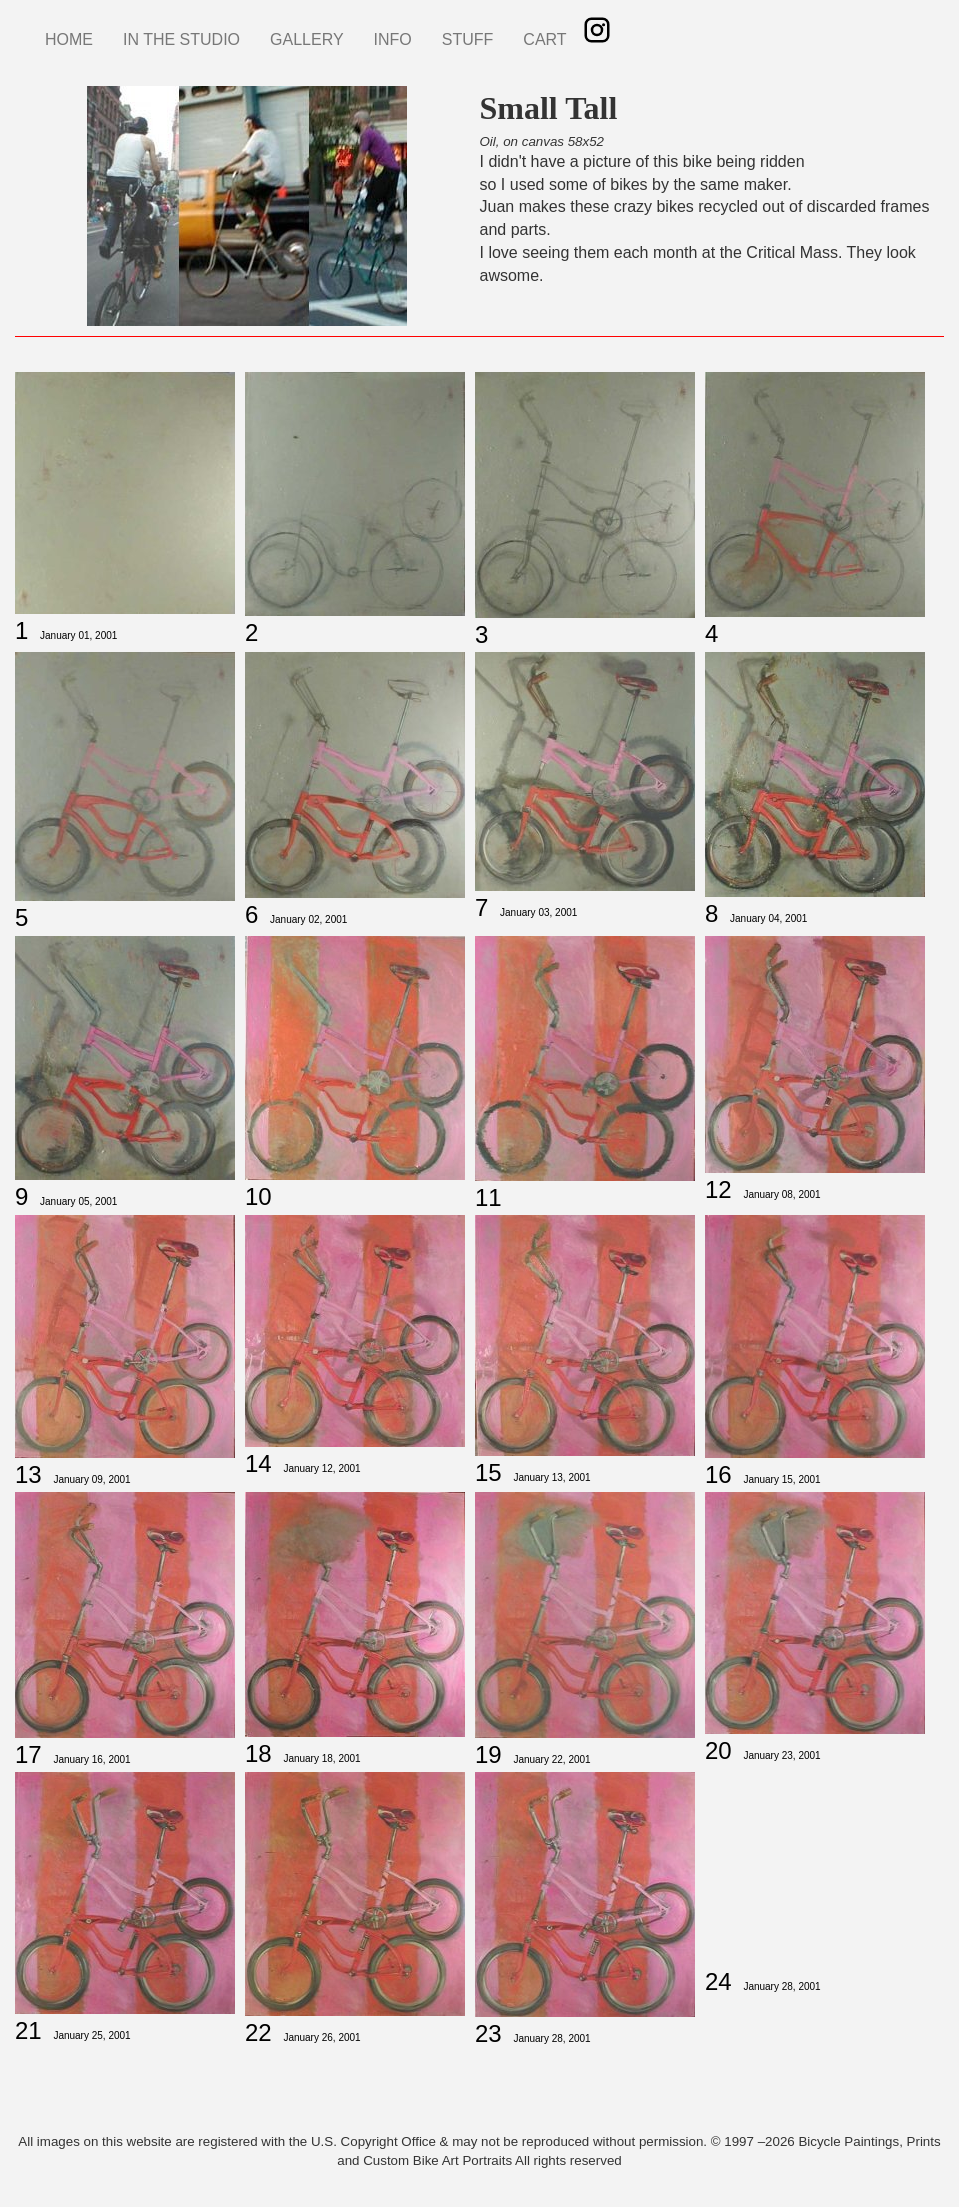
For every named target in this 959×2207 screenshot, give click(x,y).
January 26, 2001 (321, 2037)
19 (488, 1754)
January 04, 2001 (768, 918)
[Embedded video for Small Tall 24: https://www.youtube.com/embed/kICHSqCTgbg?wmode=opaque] (815, 1865)
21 (28, 2030)
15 (488, 1472)
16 (718, 1474)
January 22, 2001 (551, 1759)
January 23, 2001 (781, 1755)
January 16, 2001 (91, 1759)
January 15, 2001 (781, 1479)
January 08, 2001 (781, 1194)
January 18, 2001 (321, 1758)
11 (488, 1197)
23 (488, 2033)
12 (718, 1189)
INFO (393, 39)
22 (258, 2032)
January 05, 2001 (78, 1201)
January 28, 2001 (551, 2038)
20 (718, 1750)
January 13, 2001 (551, 1477)
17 (28, 1754)
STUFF (468, 39)
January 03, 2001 (538, 912)
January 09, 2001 (91, 1479)
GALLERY (307, 39)
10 (258, 1196)
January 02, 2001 (308, 919)
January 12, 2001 (321, 1468)
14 (258, 1463)
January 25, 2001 (91, 2035)
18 (258, 1753)
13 (28, 1474)
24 (718, 1981)
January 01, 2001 (78, 635)
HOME (69, 39)
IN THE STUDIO (181, 39)
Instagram (597, 30)
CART (544, 39)
